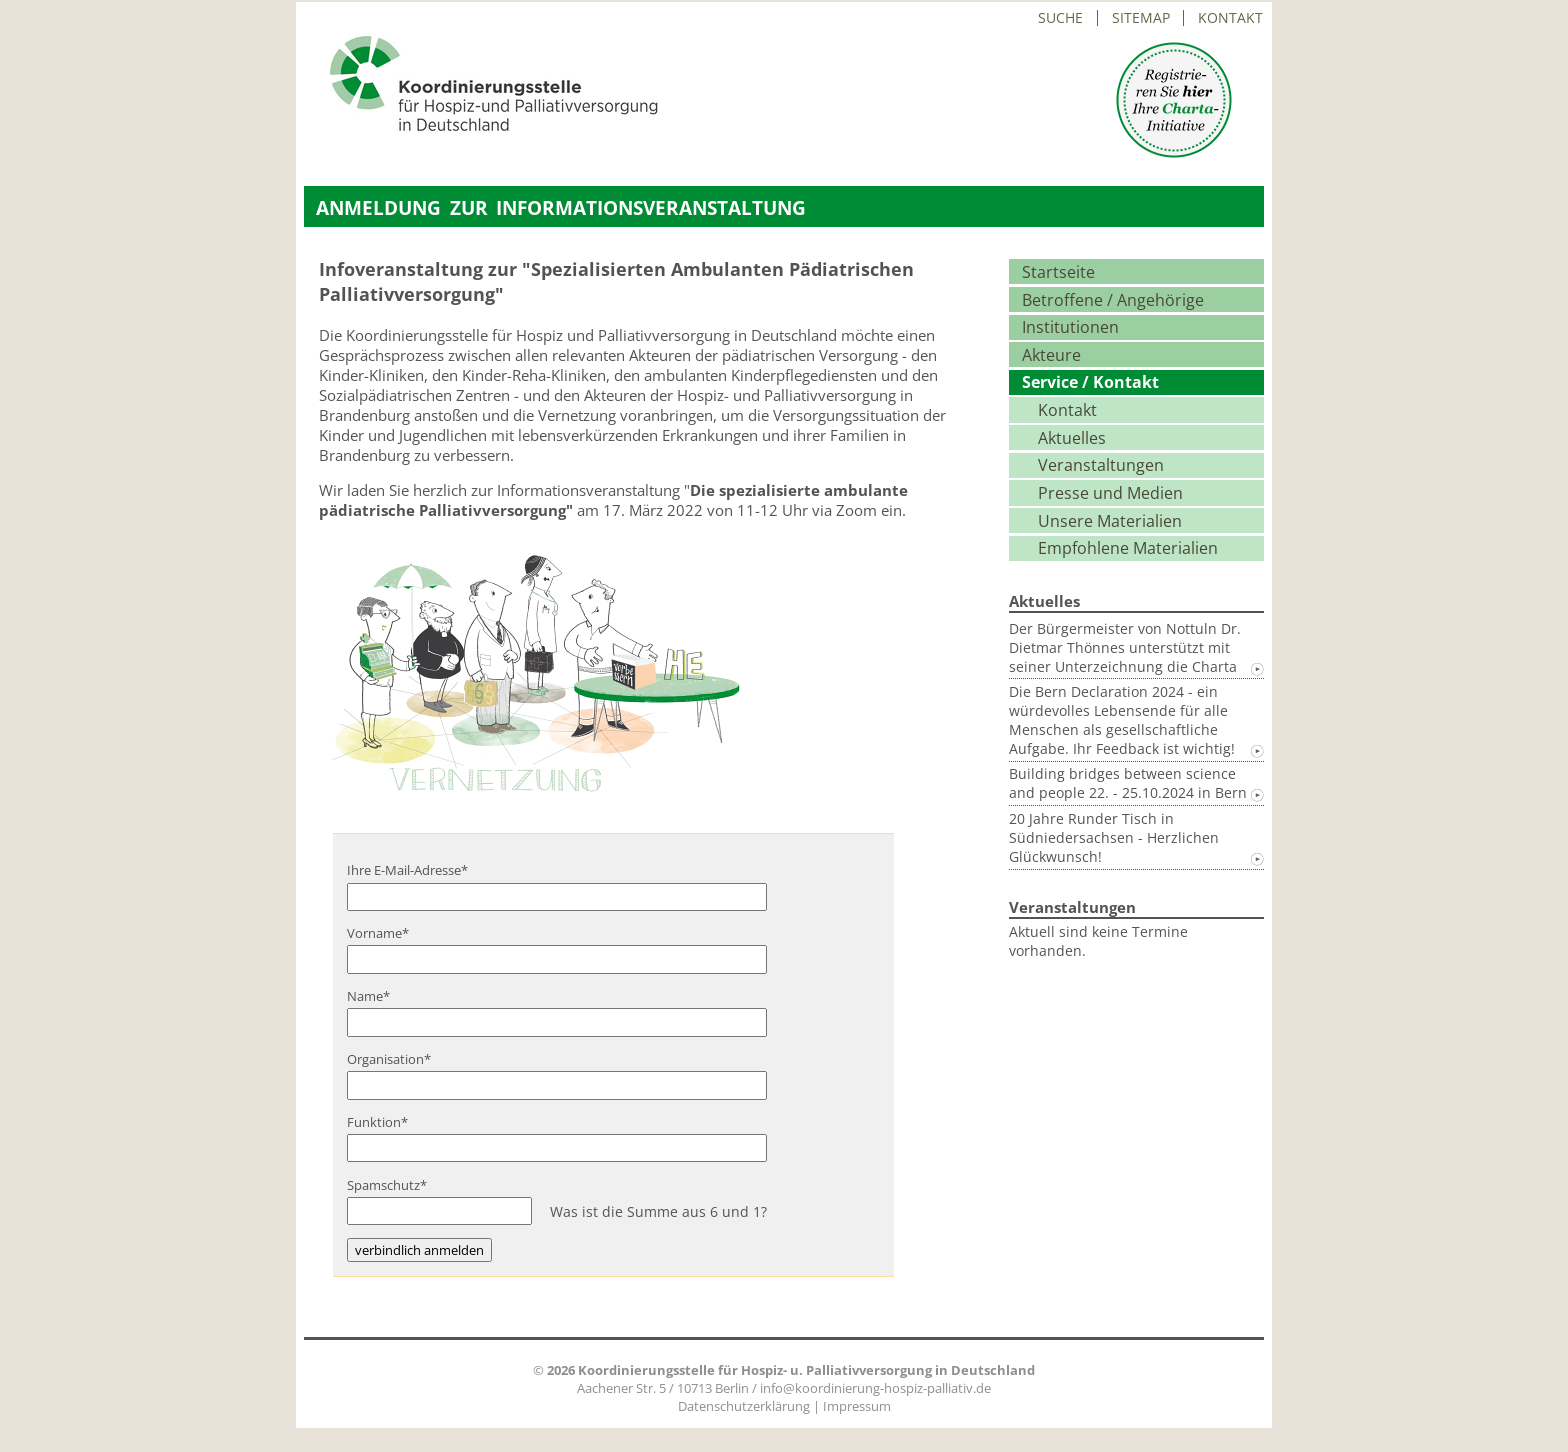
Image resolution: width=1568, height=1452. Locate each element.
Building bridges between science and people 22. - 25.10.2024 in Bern (1128, 783)
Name (376, 996)
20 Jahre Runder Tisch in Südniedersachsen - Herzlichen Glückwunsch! (1114, 837)
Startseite (1058, 272)
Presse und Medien (1110, 493)
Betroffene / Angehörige (1113, 300)
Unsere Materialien (1110, 521)
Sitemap (1141, 18)
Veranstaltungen (1101, 465)
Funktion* (377, 1122)
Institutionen (1070, 327)
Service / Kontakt (1090, 382)
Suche (1060, 18)
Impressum (857, 1406)
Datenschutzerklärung (744, 1406)
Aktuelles (1072, 438)
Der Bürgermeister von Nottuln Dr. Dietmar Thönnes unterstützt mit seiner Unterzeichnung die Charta (1125, 647)
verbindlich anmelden (419, 1250)
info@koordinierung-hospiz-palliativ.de (875, 1388)
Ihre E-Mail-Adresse (407, 870)
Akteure (1051, 355)
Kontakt (1230, 18)
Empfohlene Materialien (1128, 548)
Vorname (378, 933)
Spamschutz (387, 1185)
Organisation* (389, 1059)
